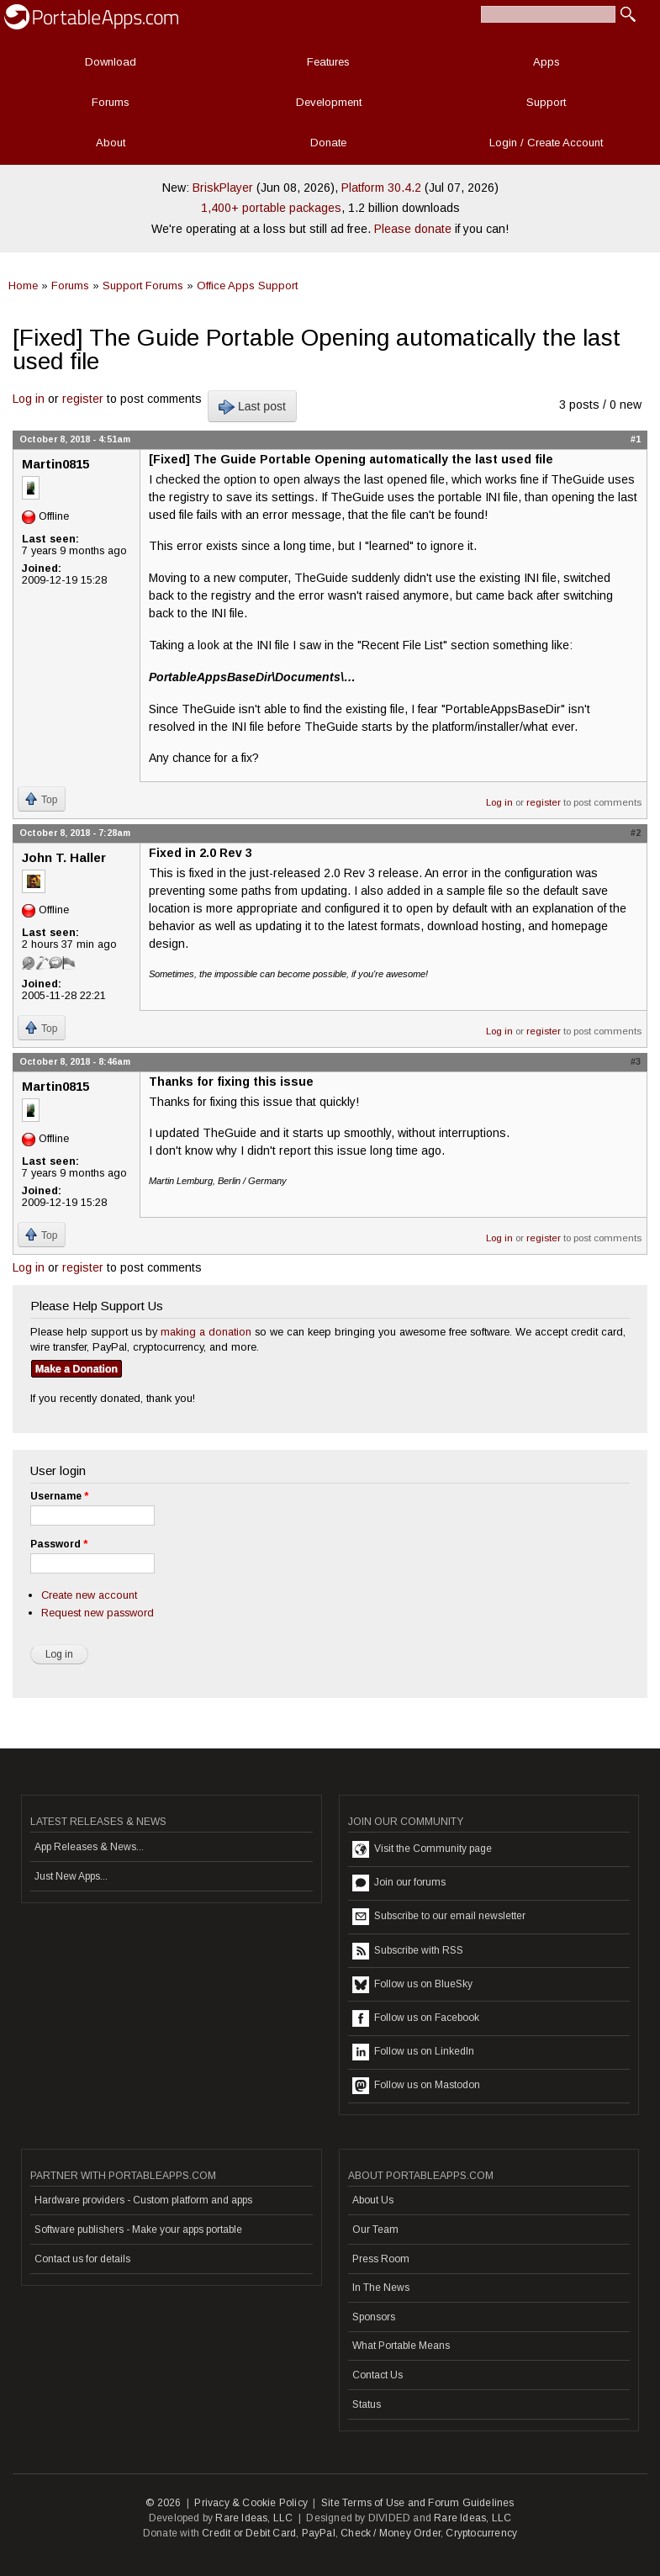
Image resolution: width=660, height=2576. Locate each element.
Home (23, 285)
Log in (29, 398)
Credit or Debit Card (249, 2533)
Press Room (380, 2259)
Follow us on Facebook (415, 2018)
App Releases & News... (89, 1847)
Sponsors (373, 2317)
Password (58, 1544)
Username (59, 1496)
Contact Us (377, 2375)
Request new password (97, 1612)
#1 (636, 439)
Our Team (375, 2229)
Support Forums (143, 285)
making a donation (206, 1331)
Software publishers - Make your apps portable (138, 2229)
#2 (636, 833)
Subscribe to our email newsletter (438, 1916)
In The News (380, 2287)
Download (110, 62)
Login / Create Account (546, 142)
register (82, 398)
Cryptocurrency (481, 2533)
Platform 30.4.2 (381, 187)
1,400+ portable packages (271, 207)
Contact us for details (82, 2259)
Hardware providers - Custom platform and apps (143, 2200)
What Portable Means (401, 2345)
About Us (372, 2200)
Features (328, 62)
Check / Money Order (391, 2533)
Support (546, 102)
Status (366, 2404)
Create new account (89, 1595)
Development (329, 102)
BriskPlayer (223, 187)
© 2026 (163, 2503)
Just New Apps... (71, 1876)
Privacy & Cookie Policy (251, 2503)
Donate (328, 142)
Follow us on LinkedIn (413, 2052)
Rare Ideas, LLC (254, 2518)
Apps (546, 62)
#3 (636, 1061)
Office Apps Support (247, 285)
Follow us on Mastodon (416, 2085)
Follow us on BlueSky (412, 1984)
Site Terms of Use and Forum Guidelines (418, 2503)
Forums (110, 102)
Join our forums (399, 1883)
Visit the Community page (422, 1849)
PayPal (318, 2533)
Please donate (412, 228)
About (110, 142)
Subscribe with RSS (407, 1951)
